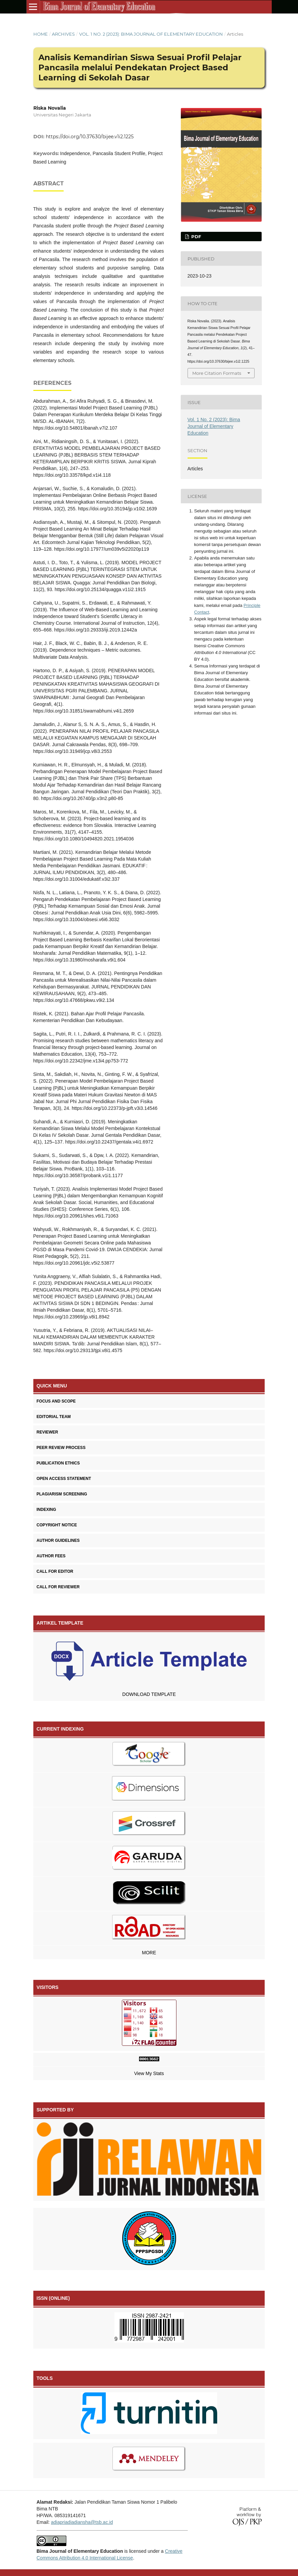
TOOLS (45, 2378)
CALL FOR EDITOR (55, 1571)
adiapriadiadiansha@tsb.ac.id (82, 2522)
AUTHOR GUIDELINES (58, 1540)
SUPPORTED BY (55, 2109)
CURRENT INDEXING (60, 1729)
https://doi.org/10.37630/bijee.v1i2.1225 (90, 137)
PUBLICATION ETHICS (58, 1463)
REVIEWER (47, 1432)
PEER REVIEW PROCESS (61, 1447)
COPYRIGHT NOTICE (57, 1525)
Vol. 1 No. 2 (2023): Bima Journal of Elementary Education (151, 34)
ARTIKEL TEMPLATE (60, 1623)
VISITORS (48, 1987)
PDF (195, 236)
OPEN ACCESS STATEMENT (64, 1478)
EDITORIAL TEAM (54, 1416)
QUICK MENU (52, 1385)
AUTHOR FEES (51, 1556)
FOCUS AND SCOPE (56, 1401)
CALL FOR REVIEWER (58, 1587)
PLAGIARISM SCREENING (62, 1494)
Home (40, 34)
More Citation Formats (216, 373)
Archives (63, 34)
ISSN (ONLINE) (53, 2298)
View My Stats (149, 2073)
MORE (149, 1952)
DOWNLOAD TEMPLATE (149, 1694)
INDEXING (46, 1509)
